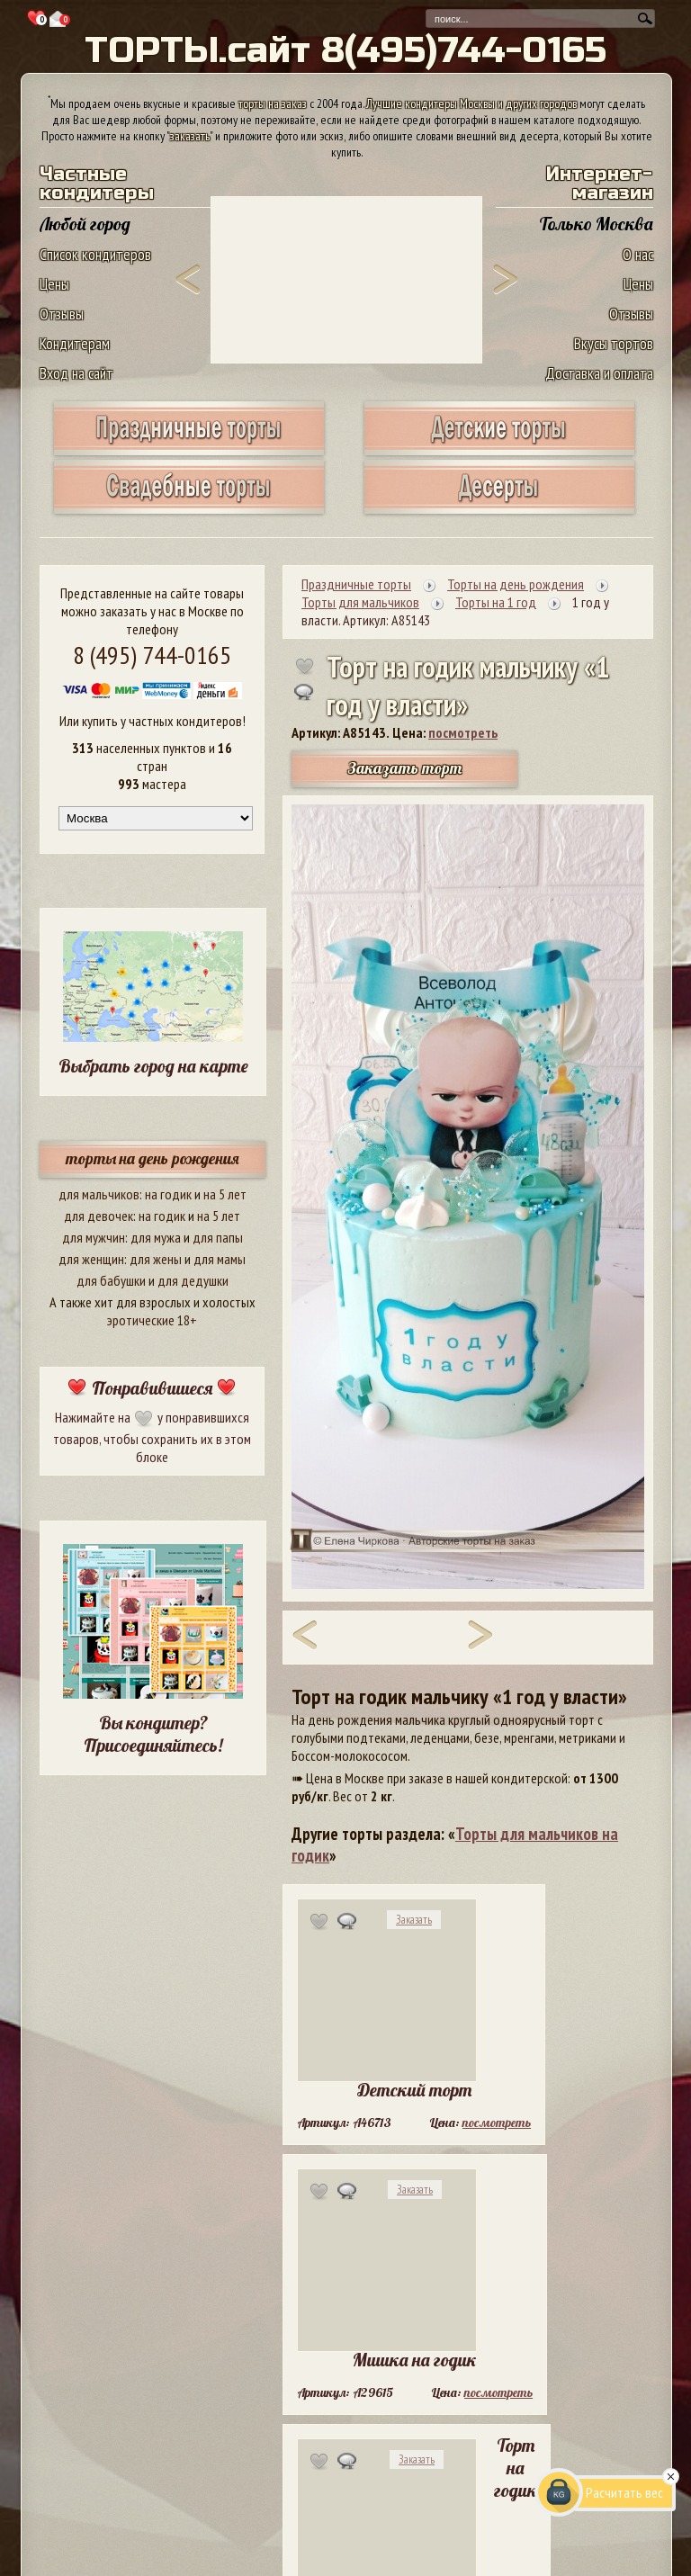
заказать (190, 136)
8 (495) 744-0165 (152, 654)
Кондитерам (75, 343)
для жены (156, 1259)
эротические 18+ (152, 1320)
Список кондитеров (95, 254)
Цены (54, 284)
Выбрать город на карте (153, 1066)
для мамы (219, 1259)
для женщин (91, 1259)
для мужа (155, 1237)
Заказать (414, 1919)
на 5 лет (225, 1194)
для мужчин (93, 1237)
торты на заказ (272, 103)
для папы (218, 1237)
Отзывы (62, 313)
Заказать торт (405, 768)
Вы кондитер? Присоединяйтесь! (153, 1733)
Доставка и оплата (599, 373)
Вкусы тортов (613, 343)
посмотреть (463, 732)
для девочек (98, 1216)
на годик (168, 1194)
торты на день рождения (152, 1158)
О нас (638, 254)
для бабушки (111, 1280)
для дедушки (193, 1280)
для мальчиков (98, 1194)
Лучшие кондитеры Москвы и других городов (471, 103)
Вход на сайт (76, 373)
